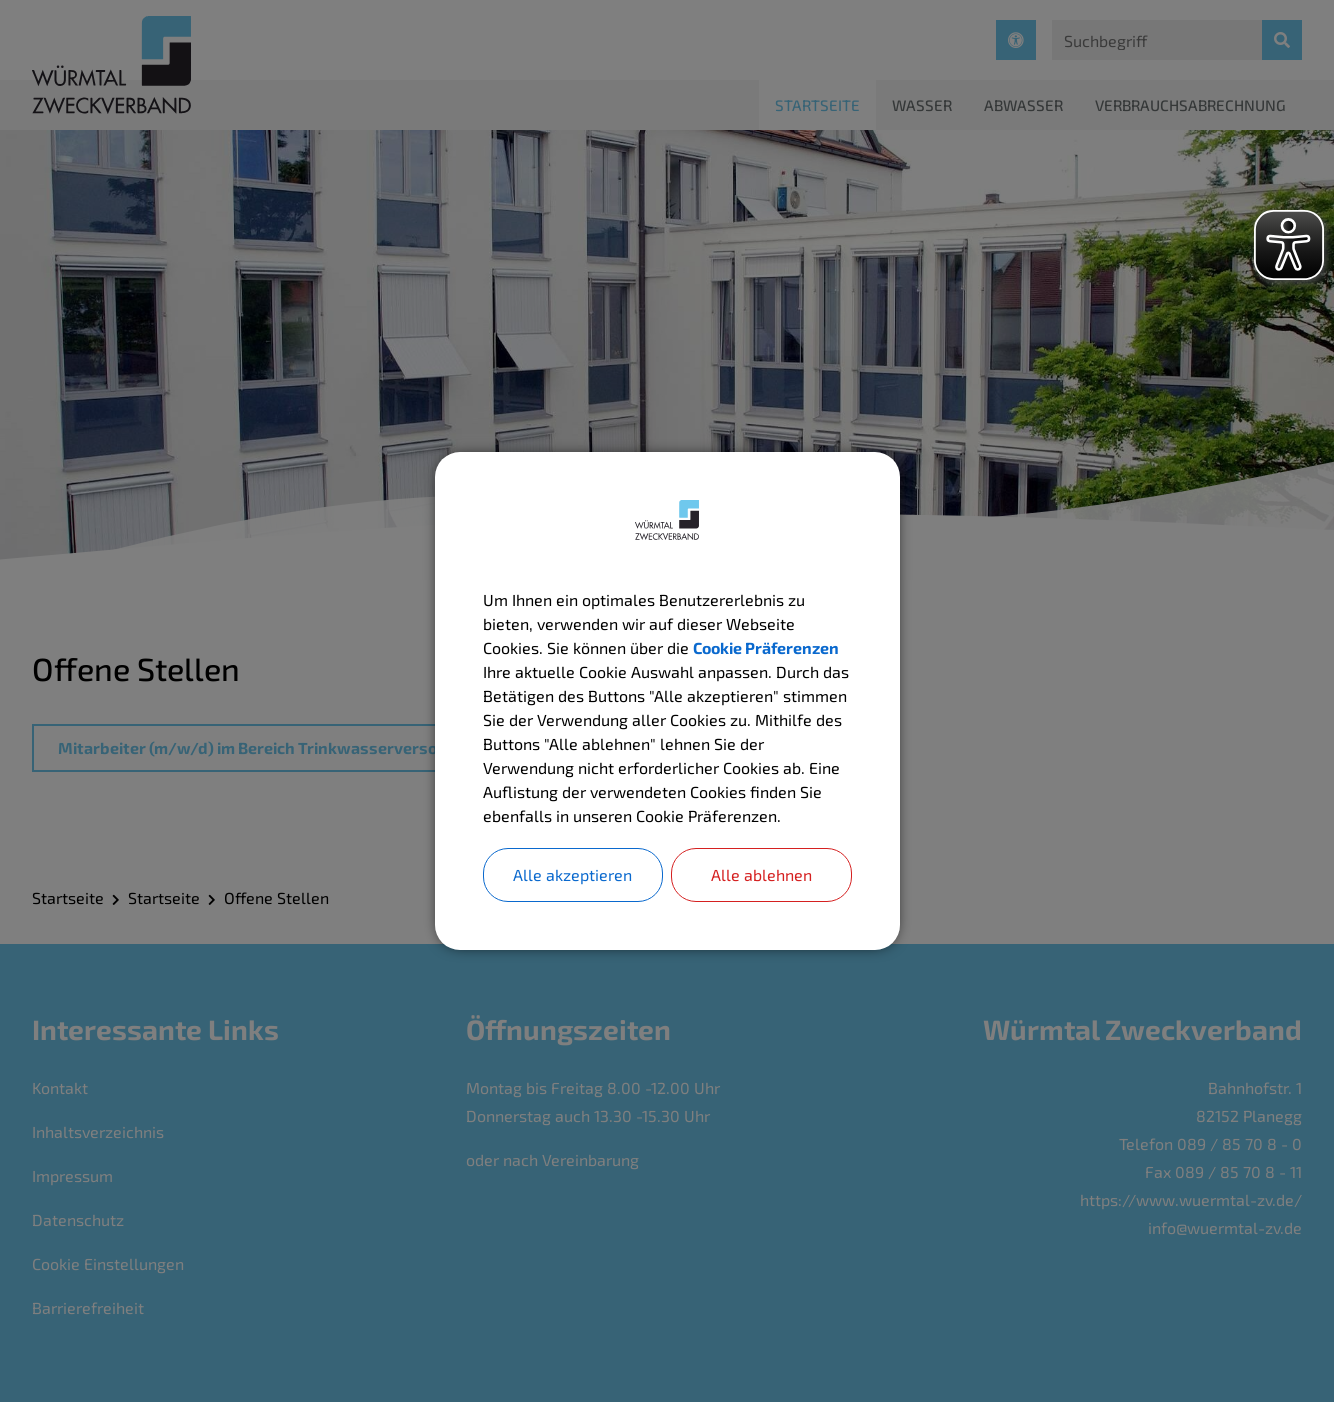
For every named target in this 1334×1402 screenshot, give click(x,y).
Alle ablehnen (761, 874)
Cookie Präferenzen (766, 647)
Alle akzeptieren (572, 874)
